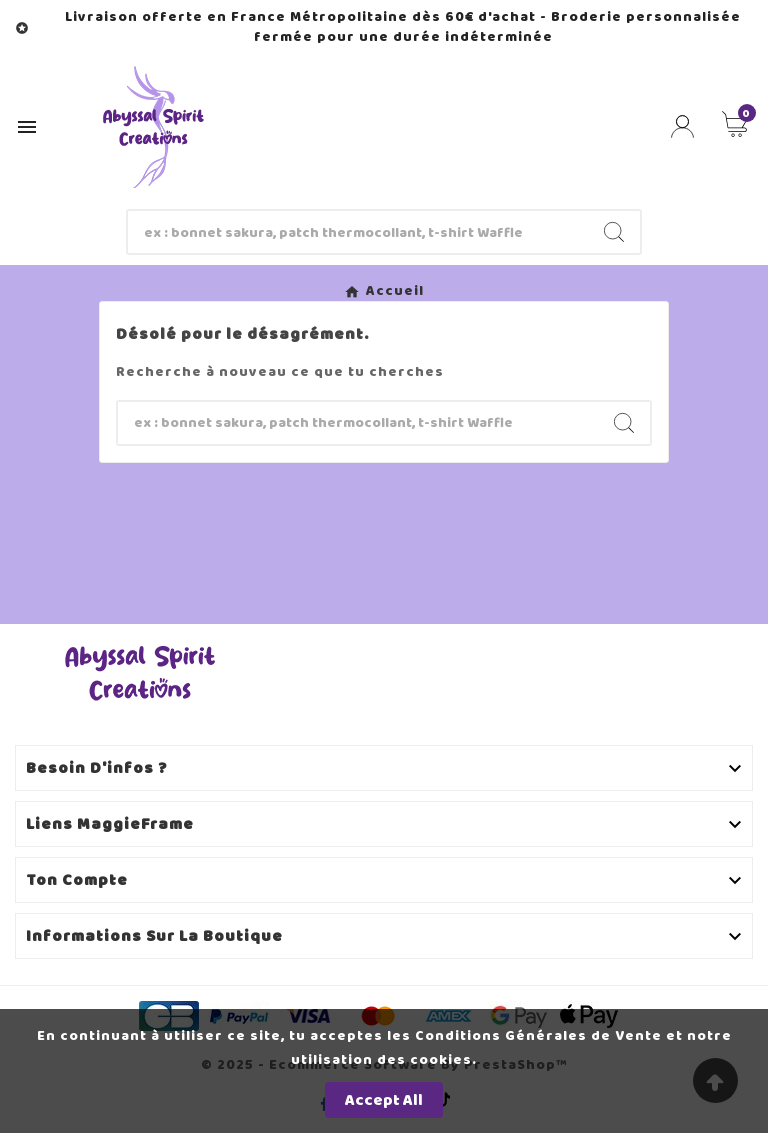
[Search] (614, 232)
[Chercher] (358, 232)
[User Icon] (682, 126)
